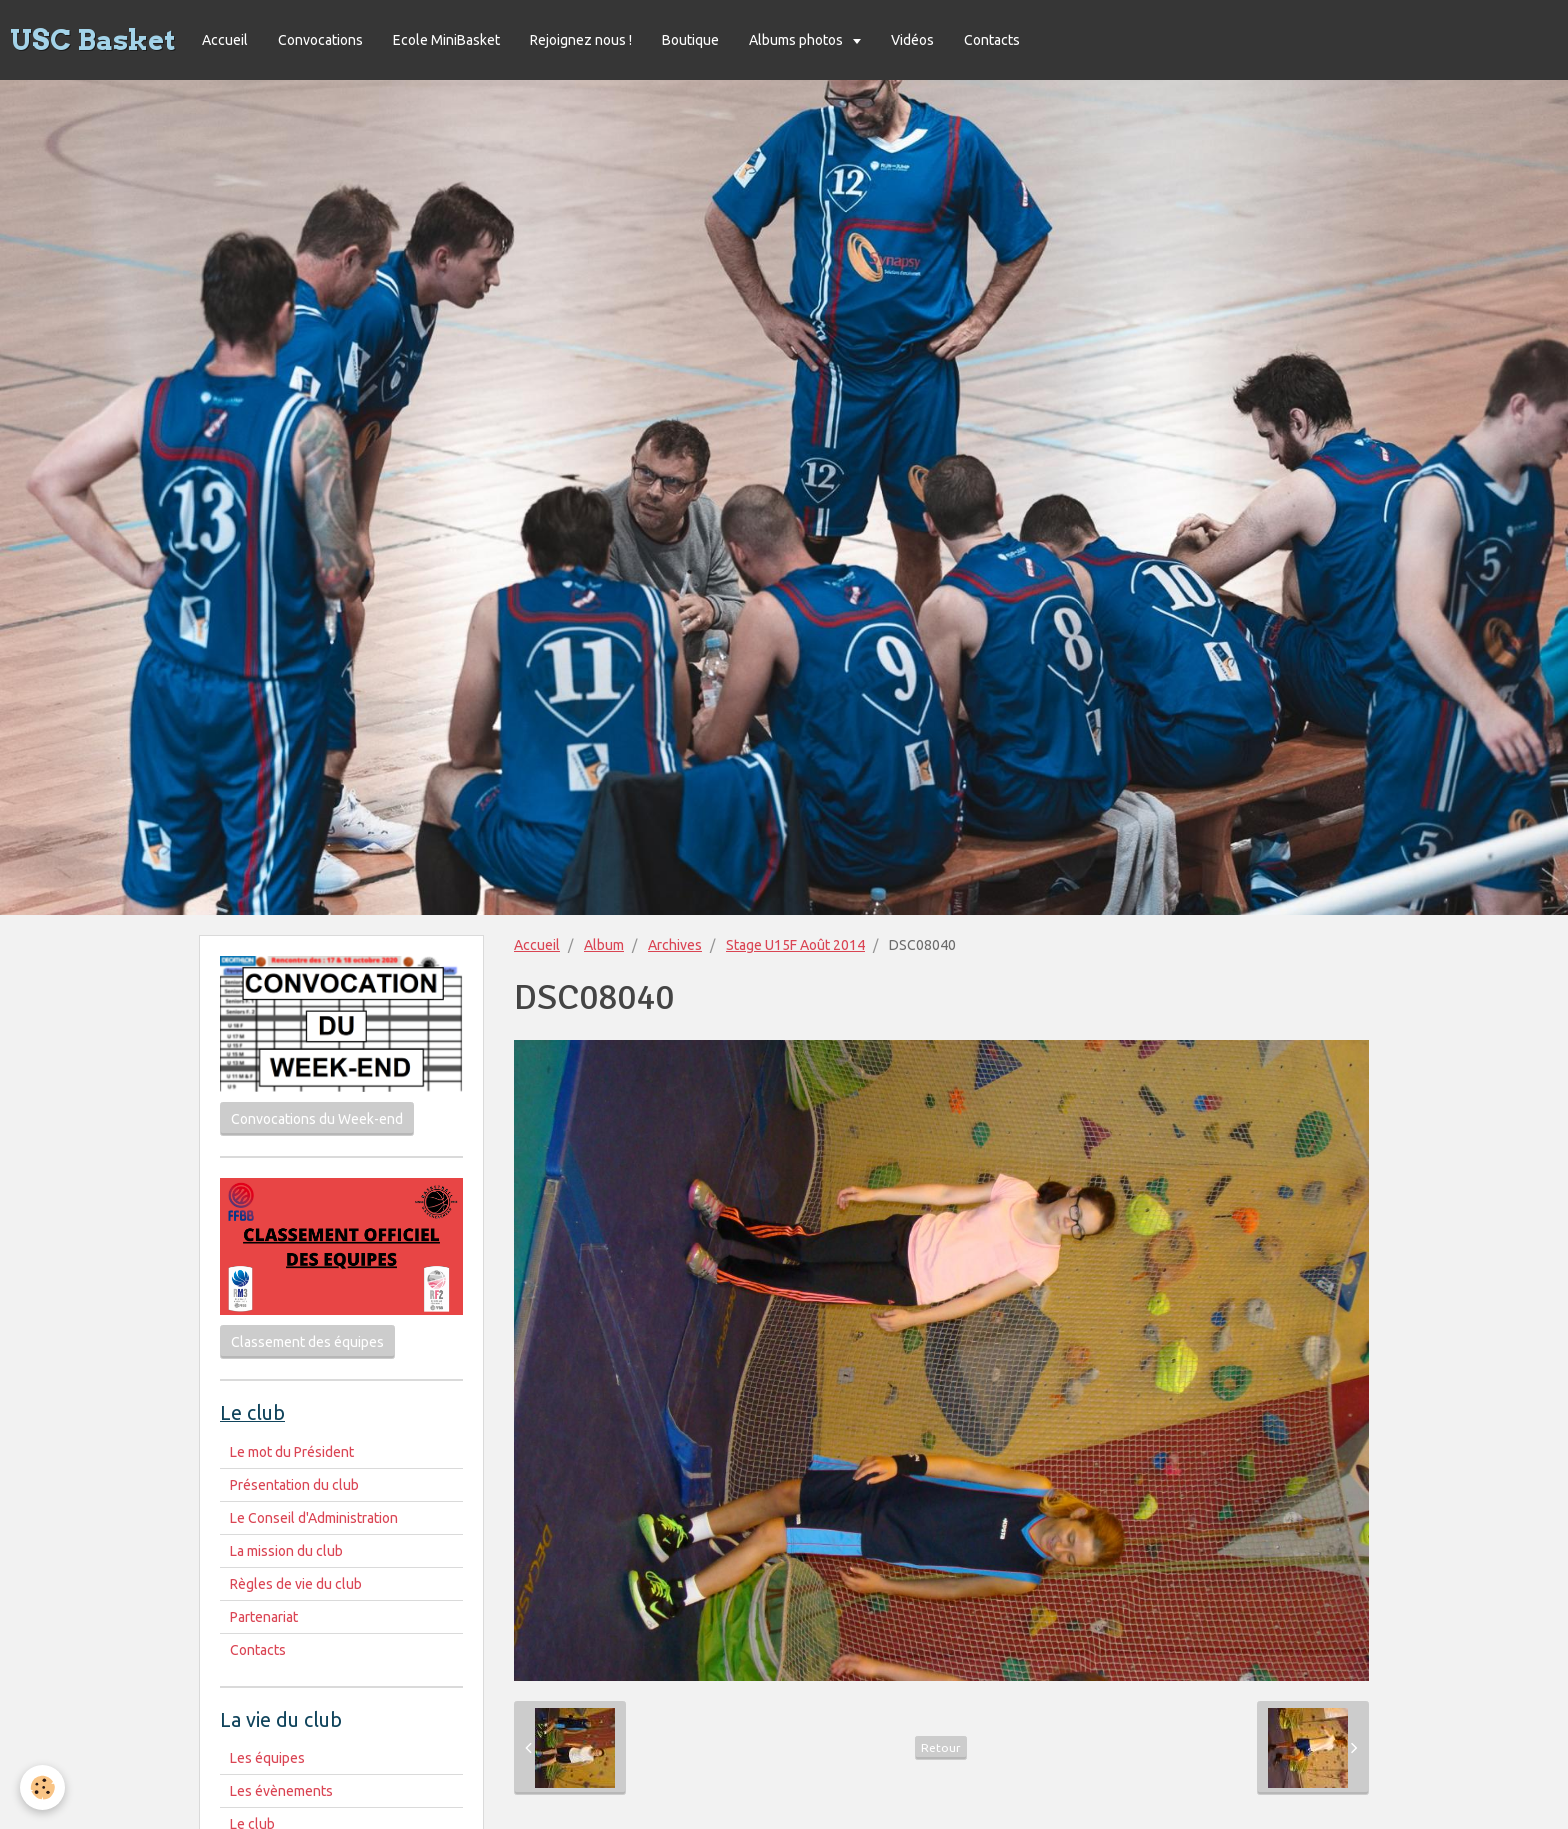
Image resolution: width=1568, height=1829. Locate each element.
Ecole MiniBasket (446, 40)
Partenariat (264, 1617)
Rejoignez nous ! (581, 40)
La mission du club (286, 1551)
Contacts (992, 40)
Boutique (690, 40)
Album (604, 945)
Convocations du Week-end (317, 1119)
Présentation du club (294, 1485)
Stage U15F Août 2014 (795, 945)
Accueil (225, 40)
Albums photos (797, 40)
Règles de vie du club (296, 1584)
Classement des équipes (307, 1342)
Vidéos (912, 40)
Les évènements (281, 1791)
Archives (675, 945)
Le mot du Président (292, 1452)
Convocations (320, 40)
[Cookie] (42, 1787)
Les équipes (267, 1758)
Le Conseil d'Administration (314, 1518)
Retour (941, 1747)
